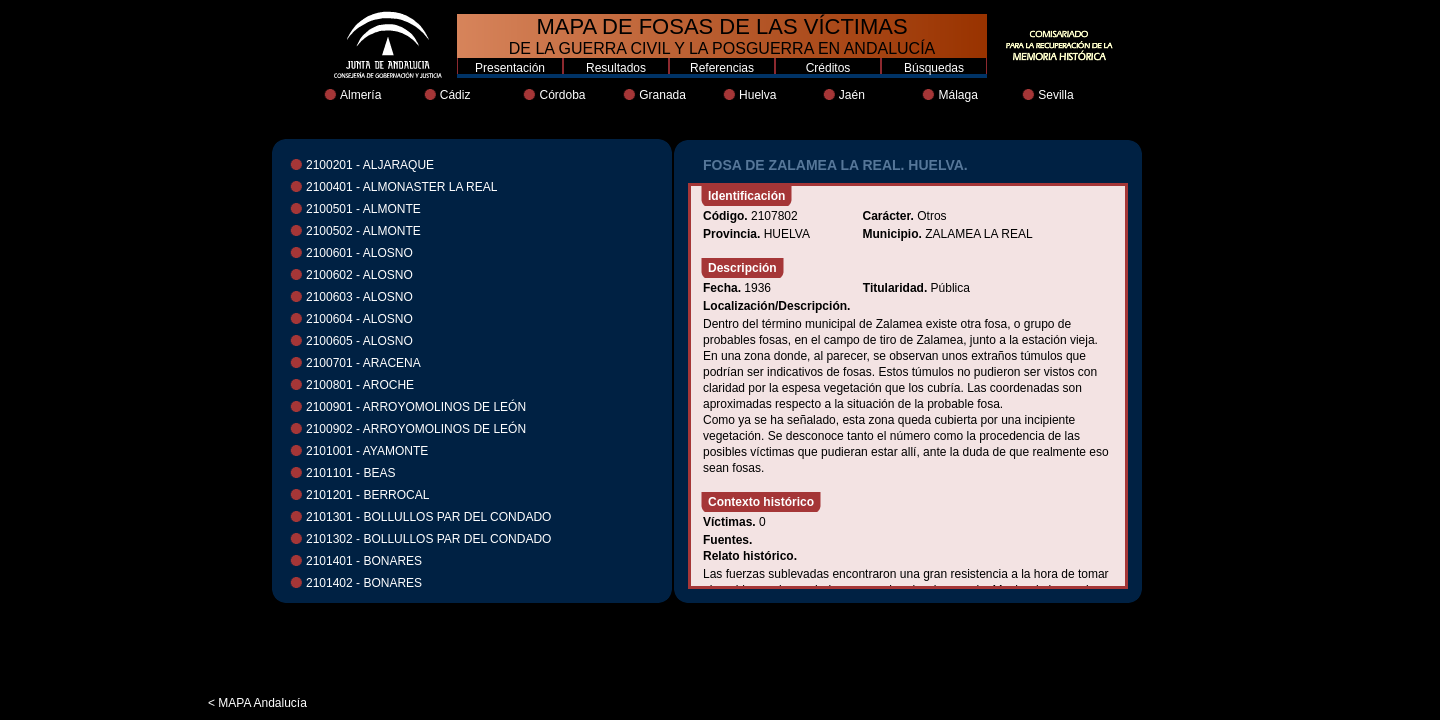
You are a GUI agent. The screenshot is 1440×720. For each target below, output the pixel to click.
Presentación (510, 68)
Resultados (616, 68)
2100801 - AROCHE (360, 385)
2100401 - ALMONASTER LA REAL (401, 187)
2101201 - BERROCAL (367, 495)
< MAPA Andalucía (257, 703)
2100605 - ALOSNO (359, 341)
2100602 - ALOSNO (359, 275)
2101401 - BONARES (364, 561)
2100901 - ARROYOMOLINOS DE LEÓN (416, 407)
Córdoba (562, 95)
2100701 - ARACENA (363, 363)
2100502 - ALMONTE (363, 231)
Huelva (757, 95)
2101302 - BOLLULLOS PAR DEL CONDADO (428, 539)
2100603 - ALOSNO (359, 297)
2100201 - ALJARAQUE (370, 165)
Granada (662, 95)
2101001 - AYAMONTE (367, 451)
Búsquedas (934, 68)
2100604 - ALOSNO (359, 319)
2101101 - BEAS (350, 473)
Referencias (722, 68)
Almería (360, 95)
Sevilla (1055, 95)
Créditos (828, 68)
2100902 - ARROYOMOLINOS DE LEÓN (416, 429)
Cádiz (455, 95)
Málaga (957, 95)
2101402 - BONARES (364, 583)
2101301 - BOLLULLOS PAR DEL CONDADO (428, 517)
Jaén (852, 95)
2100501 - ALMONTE (363, 209)
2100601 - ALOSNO (359, 253)
